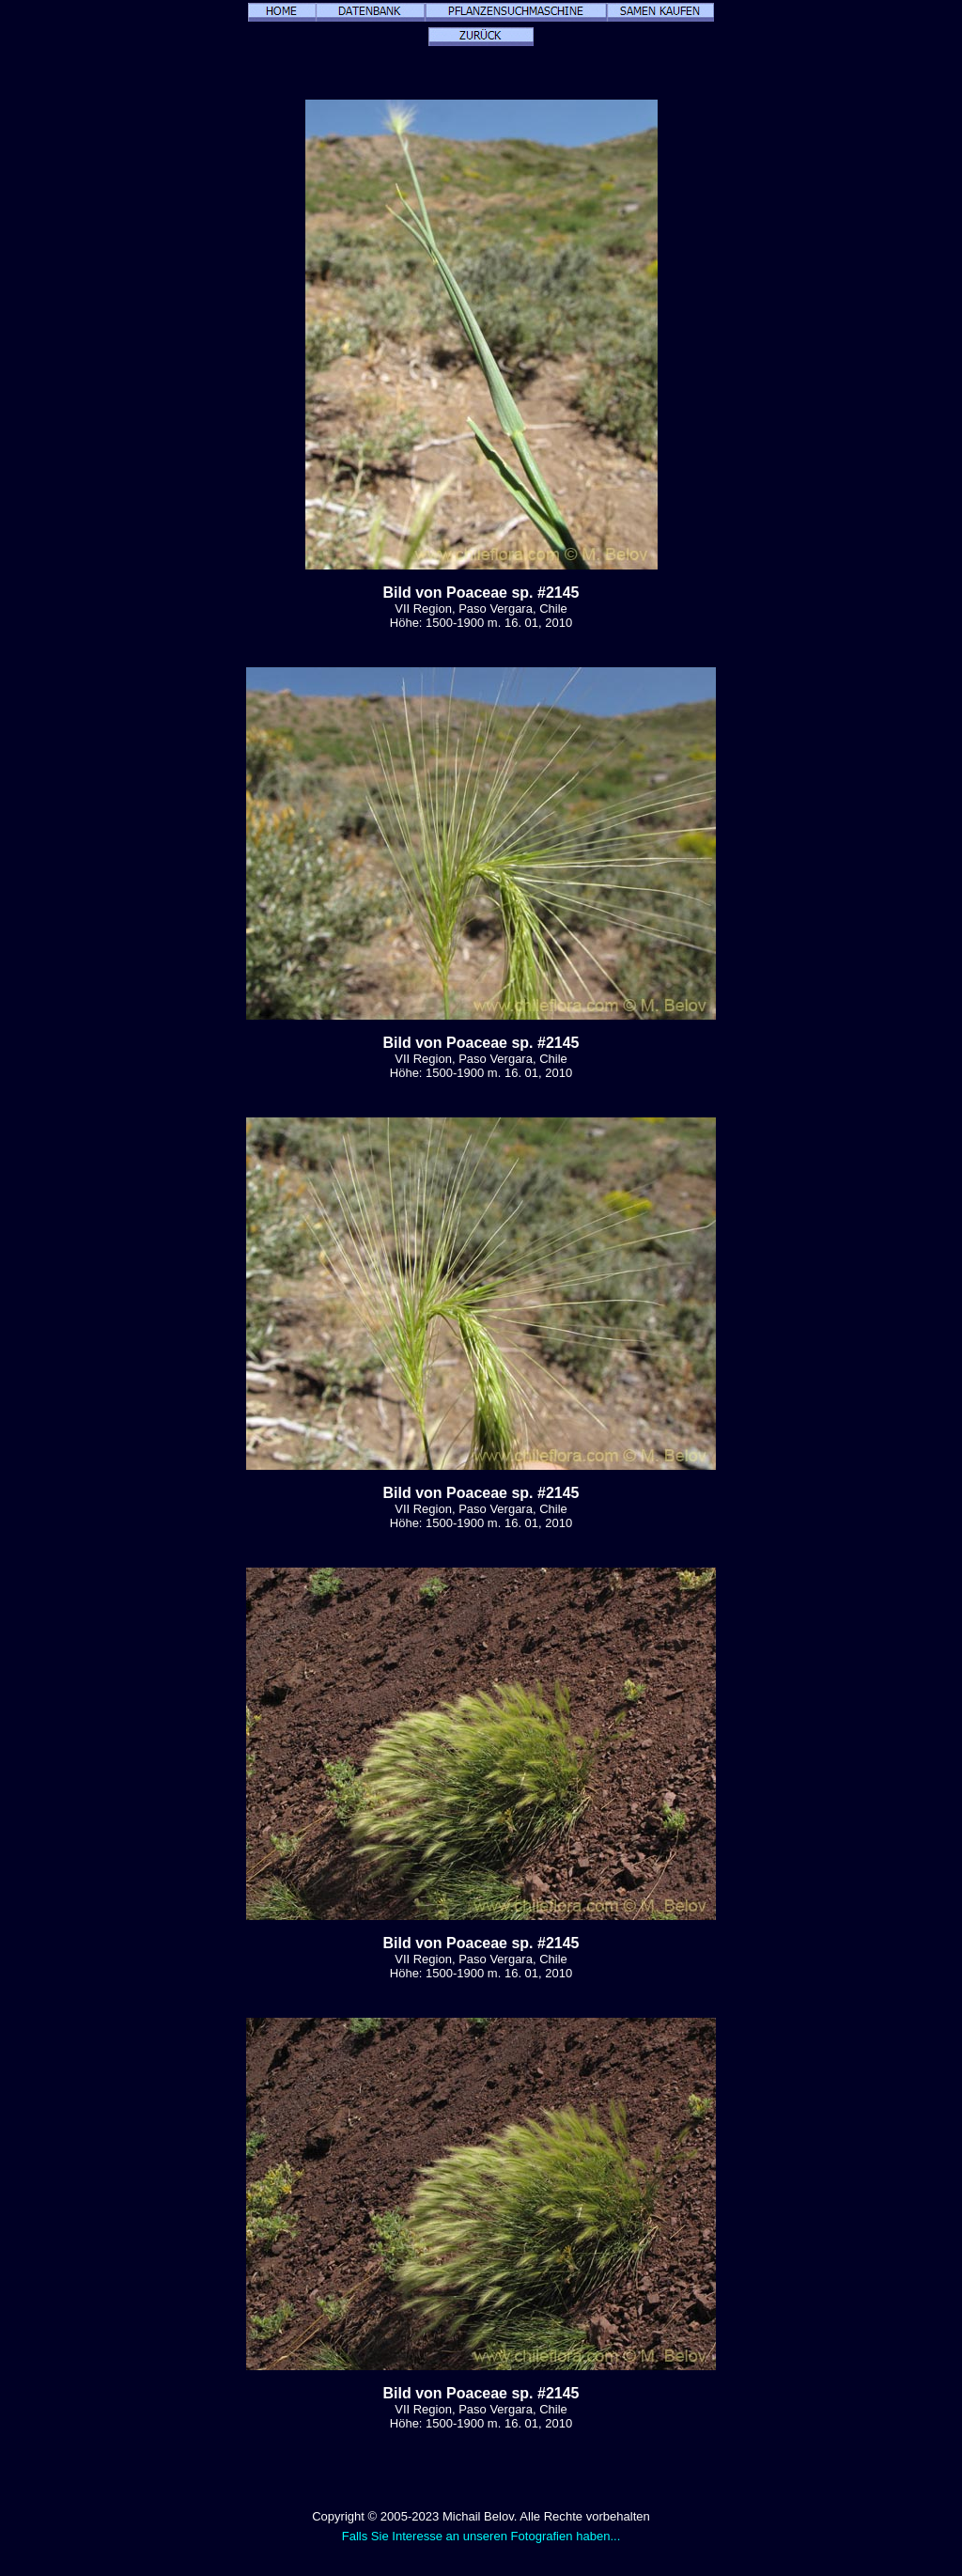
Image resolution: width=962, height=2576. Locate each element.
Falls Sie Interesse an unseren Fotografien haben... (481, 2536)
